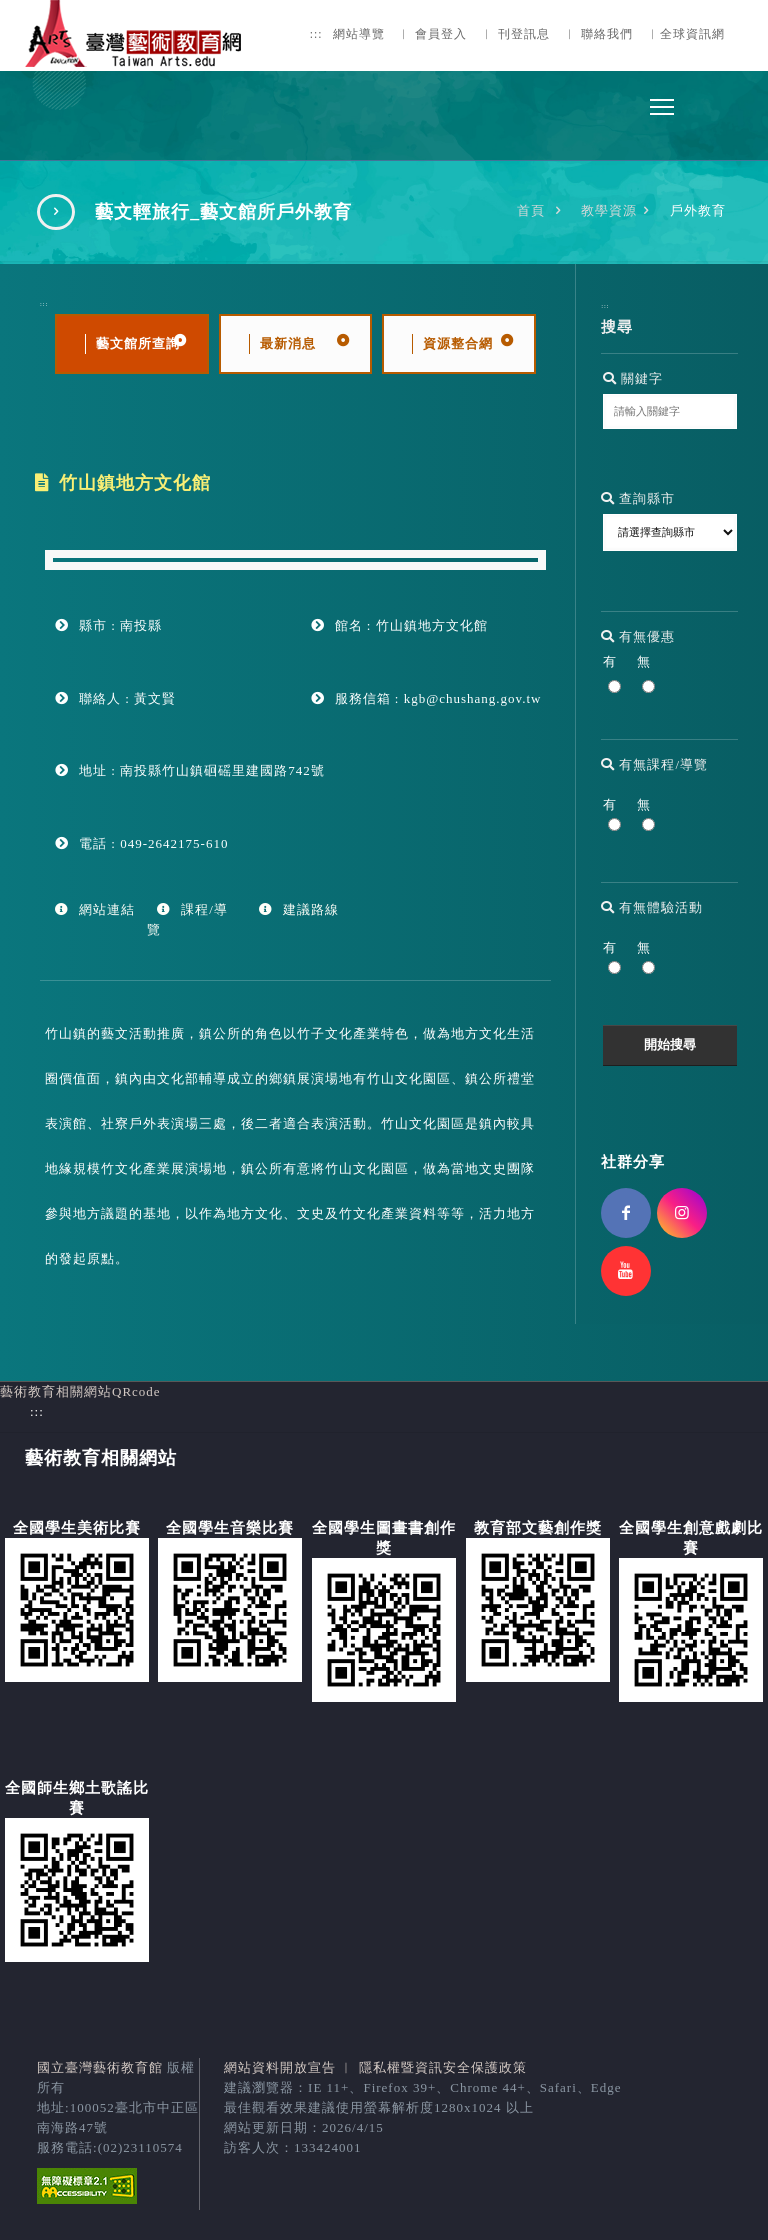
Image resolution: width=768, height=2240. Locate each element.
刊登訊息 (524, 34)
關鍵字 (633, 378)
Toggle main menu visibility (663, 101)
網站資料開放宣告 (280, 2067)
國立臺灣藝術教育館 (100, 2067)
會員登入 (441, 34)
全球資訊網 (692, 34)
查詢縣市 (638, 498)
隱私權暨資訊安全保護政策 (443, 2067)
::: (316, 34)
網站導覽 (359, 34)
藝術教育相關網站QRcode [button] (80, 1391)
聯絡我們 (607, 34)
